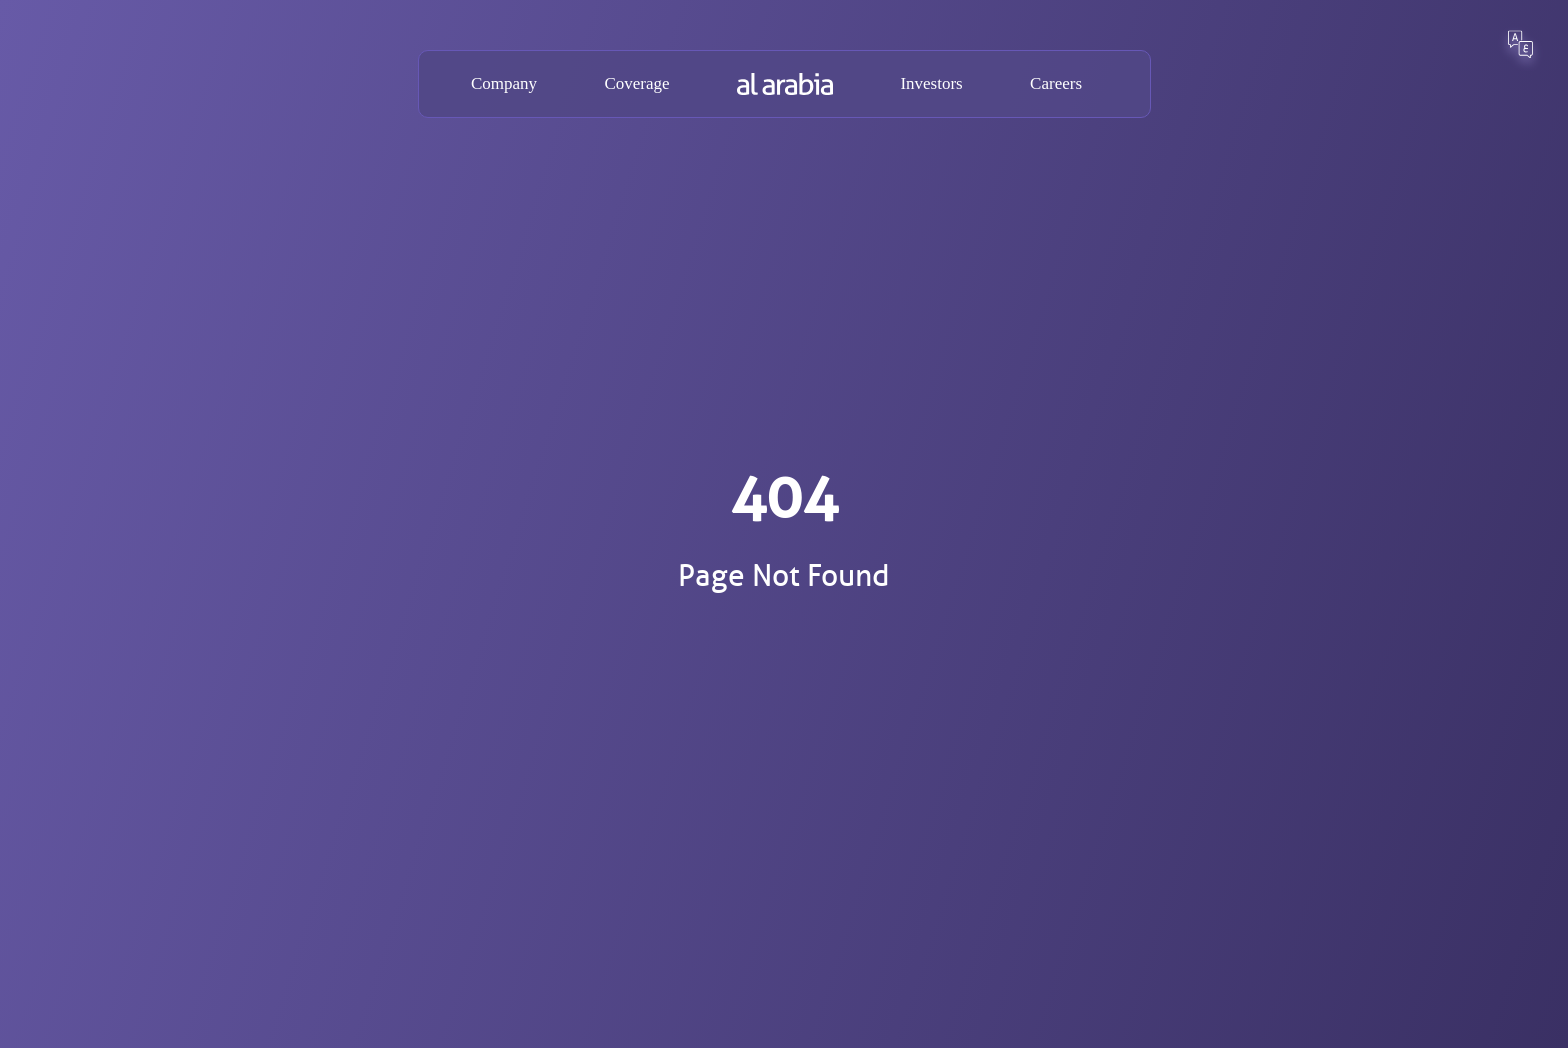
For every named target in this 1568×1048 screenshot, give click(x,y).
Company (504, 83)
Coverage (636, 83)
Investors (931, 83)
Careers (1056, 83)
